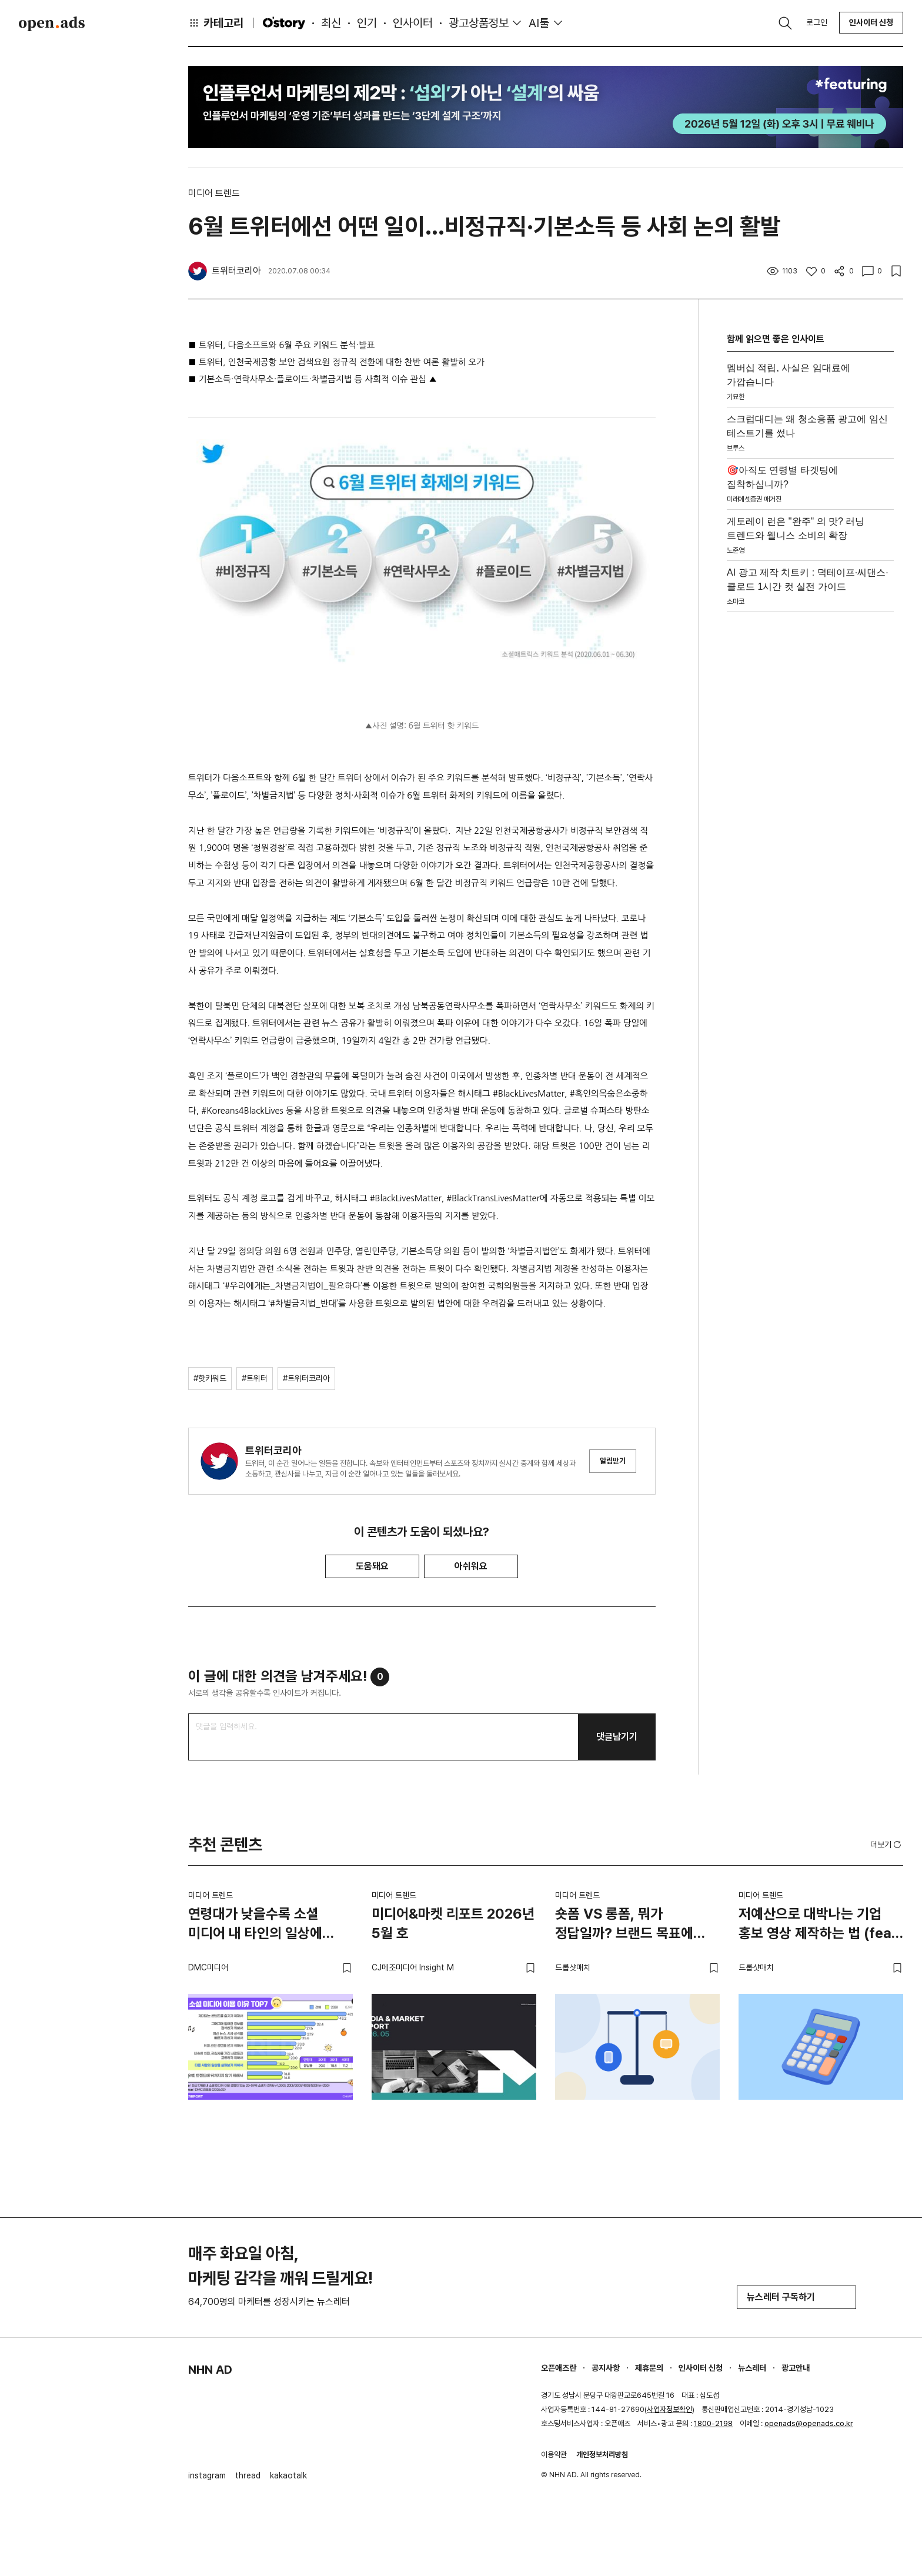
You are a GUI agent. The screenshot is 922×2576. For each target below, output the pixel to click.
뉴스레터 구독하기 (796, 2297)
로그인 (816, 22)
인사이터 (413, 23)
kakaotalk (288, 2475)
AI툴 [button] (539, 23)
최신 (331, 23)
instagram (207, 2475)
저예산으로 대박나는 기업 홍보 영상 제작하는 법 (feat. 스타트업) (820, 1925)
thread (247, 2475)
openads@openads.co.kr (808, 2423)
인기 (367, 23)
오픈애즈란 (558, 2368)
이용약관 (554, 2454)
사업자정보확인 (669, 2409)
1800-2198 (713, 2423)
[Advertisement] (810, 793)
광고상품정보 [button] (479, 23)
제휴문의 (649, 2368)
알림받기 (613, 1460)
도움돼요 (372, 1566)
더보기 (886, 1844)
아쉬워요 (471, 1566)
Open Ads (52, 23)
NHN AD (210, 2370)
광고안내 (795, 2368)
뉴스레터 (752, 2368)
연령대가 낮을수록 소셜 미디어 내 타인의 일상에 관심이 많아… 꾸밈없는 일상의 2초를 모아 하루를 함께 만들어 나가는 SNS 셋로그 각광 (259, 1925)
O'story (284, 23)
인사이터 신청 (871, 22)
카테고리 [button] (215, 23)
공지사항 (606, 2368)
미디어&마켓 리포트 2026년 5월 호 (453, 1923)
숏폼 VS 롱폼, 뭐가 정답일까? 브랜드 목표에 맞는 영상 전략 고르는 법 (624, 1925)
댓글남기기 (616, 1736)
